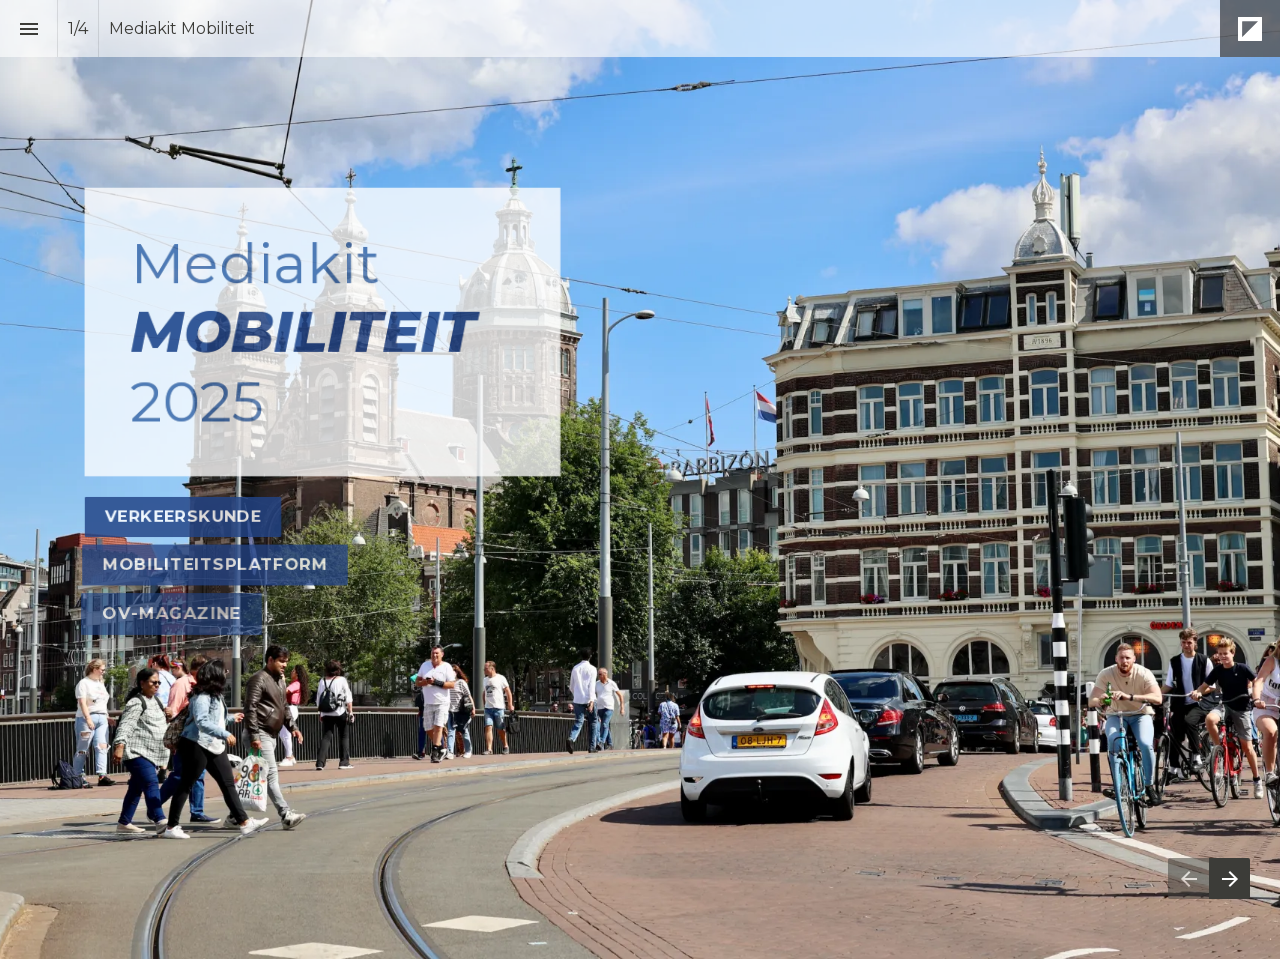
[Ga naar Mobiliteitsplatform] (215, 565)
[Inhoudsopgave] (28, 28)
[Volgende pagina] (1229, 878)
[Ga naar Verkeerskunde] (183, 517)
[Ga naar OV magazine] (171, 614)
